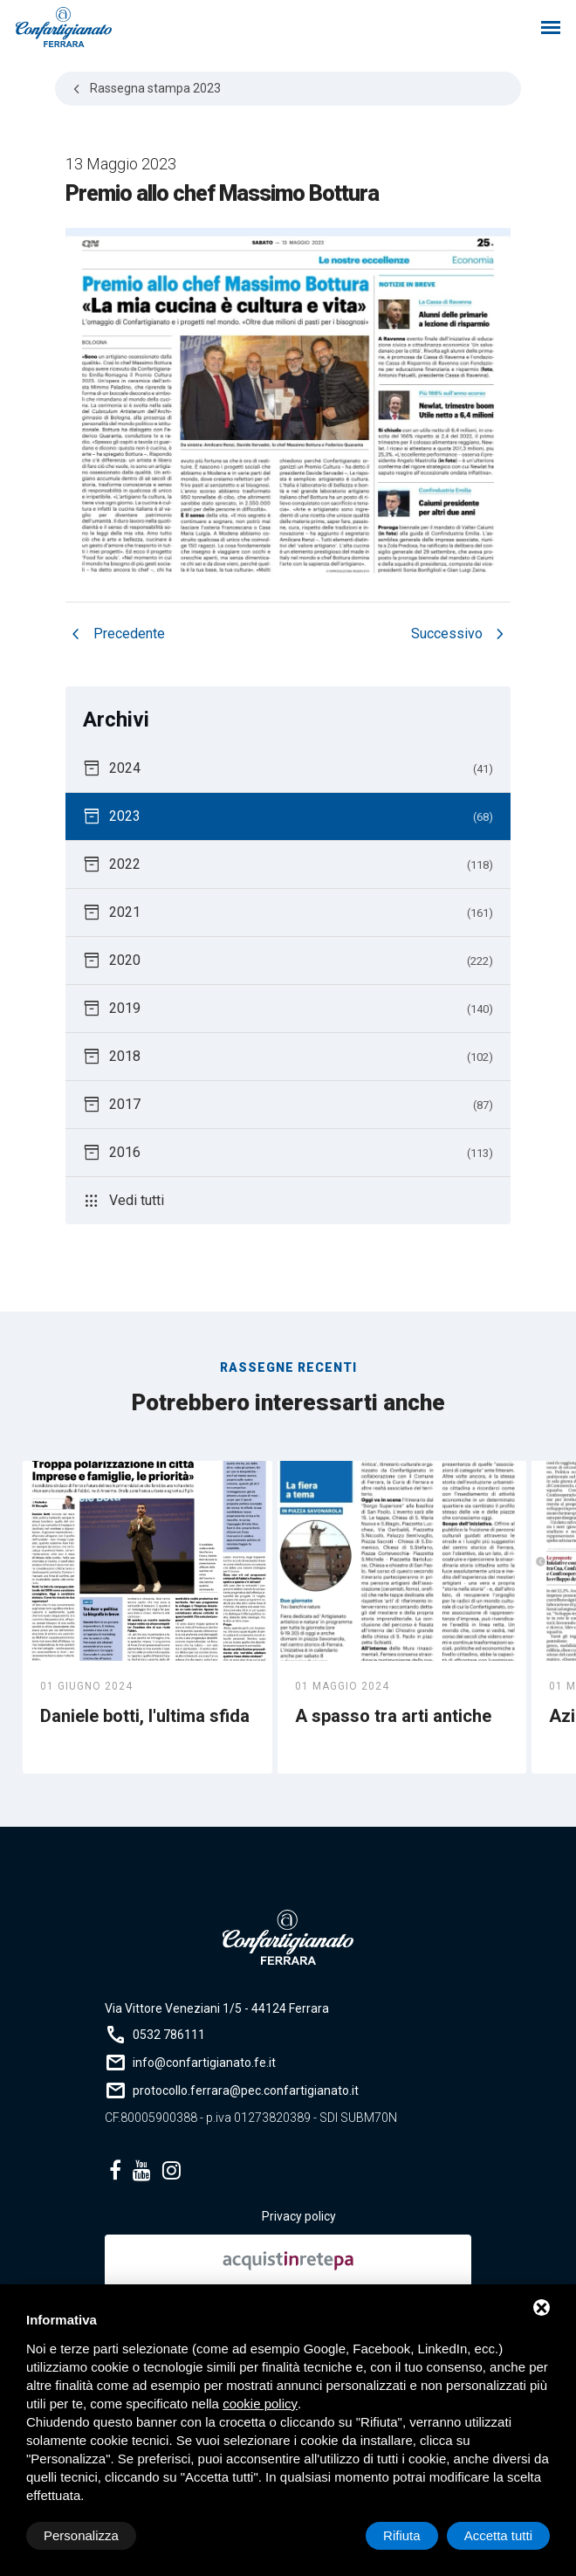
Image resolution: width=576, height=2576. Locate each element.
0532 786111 (169, 2035)
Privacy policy (299, 2216)
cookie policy (260, 2403)
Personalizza (81, 2535)
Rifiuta (402, 2535)
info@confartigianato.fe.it (204, 2063)
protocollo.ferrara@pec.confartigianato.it (246, 2090)
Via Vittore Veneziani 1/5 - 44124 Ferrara (217, 2008)
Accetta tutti (498, 2535)
